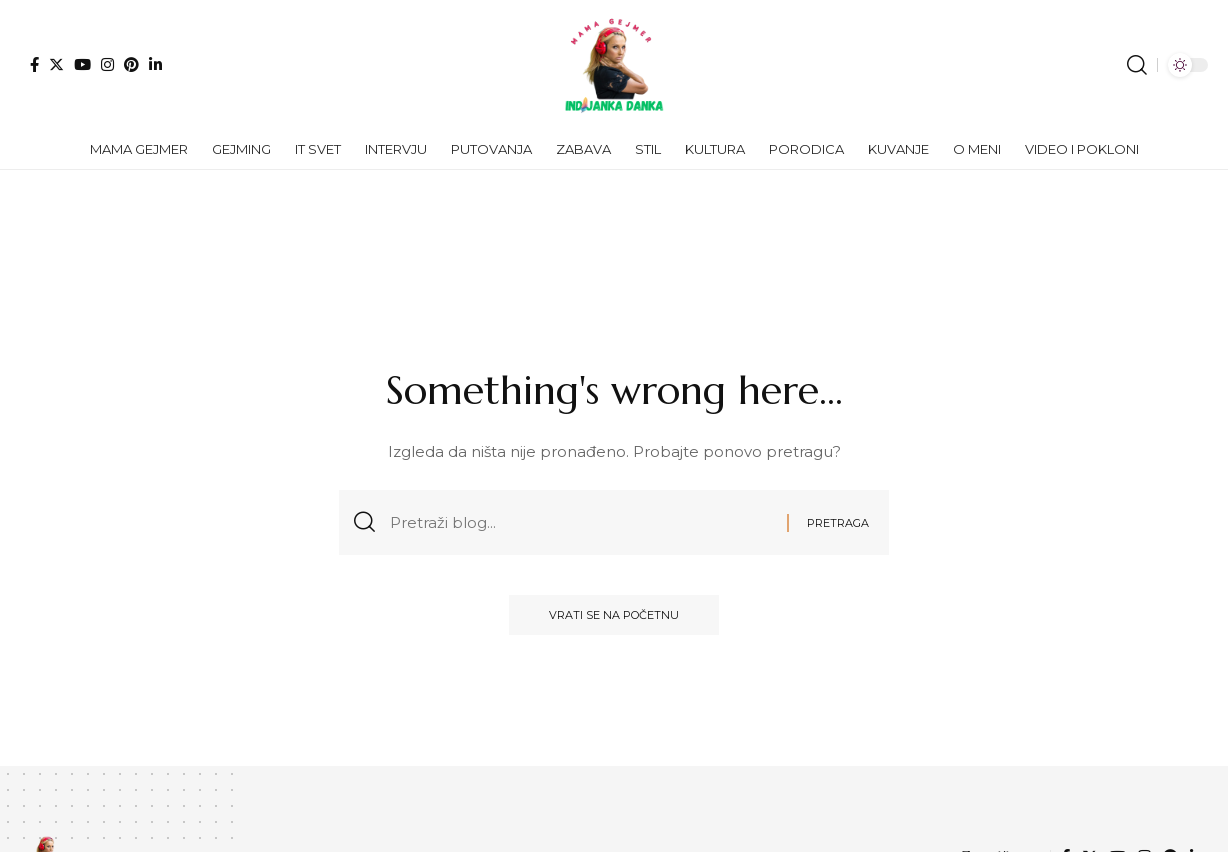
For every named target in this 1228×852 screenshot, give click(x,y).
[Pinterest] (131, 64)
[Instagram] (107, 64)
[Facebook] (34, 64)
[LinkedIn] (155, 64)
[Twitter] (56, 64)
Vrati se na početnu (614, 615)
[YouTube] (82, 64)
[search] (1137, 65)
